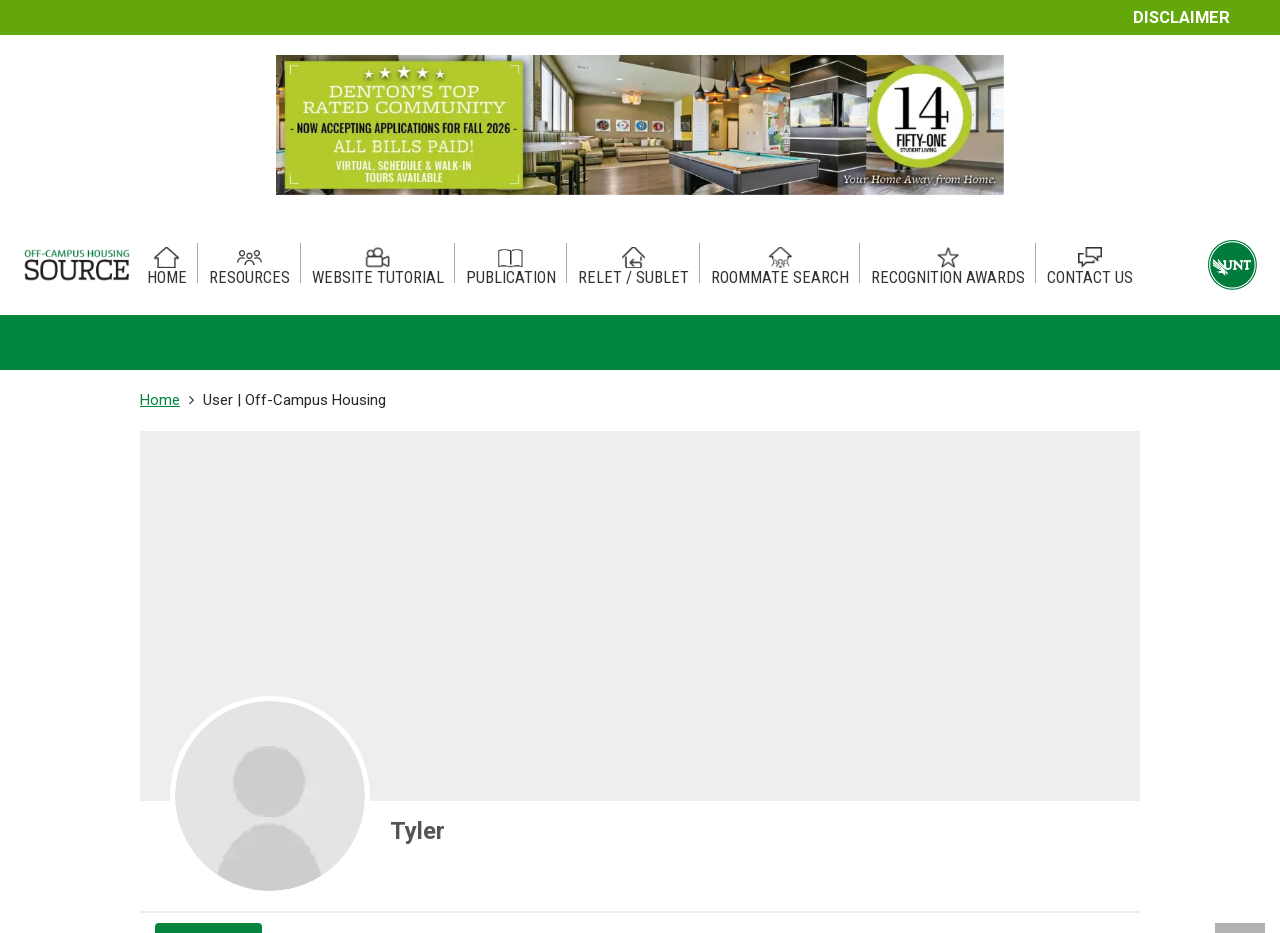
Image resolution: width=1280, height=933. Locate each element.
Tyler (417, 831)
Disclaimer (1181, 17)
